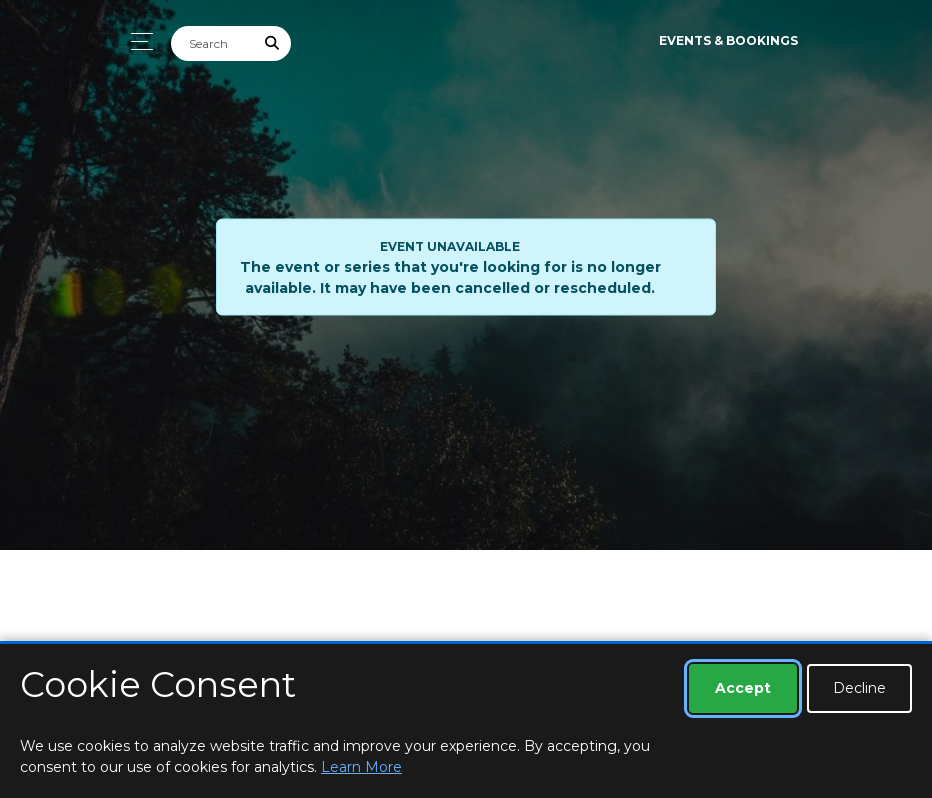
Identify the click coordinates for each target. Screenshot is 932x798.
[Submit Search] (273, 43)
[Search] (213, 43)
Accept (743, 688)
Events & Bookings (728, 40)
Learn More (361, 767)
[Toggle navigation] (136, 41)
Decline (859, 688)
